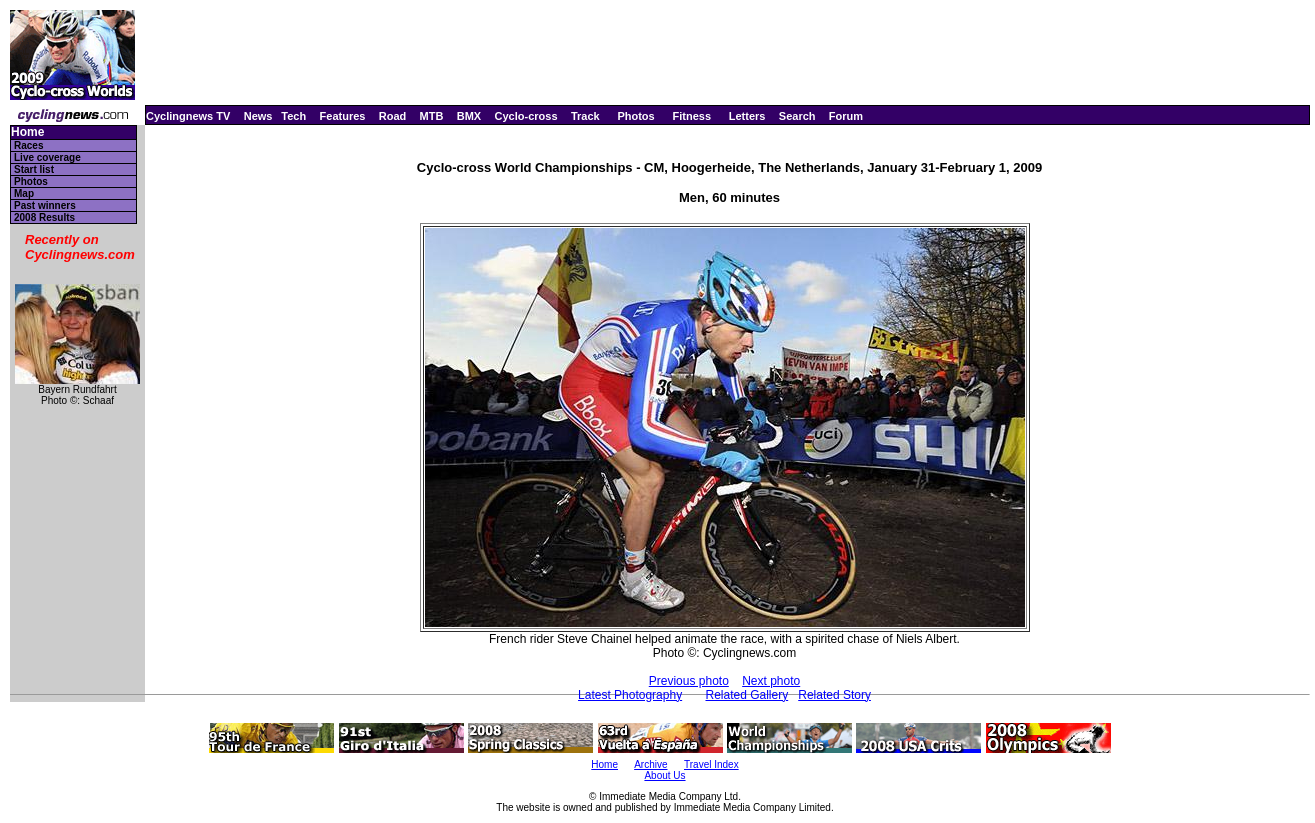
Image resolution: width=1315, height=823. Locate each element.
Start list (34, 169)
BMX (469, 116)
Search (797, 116)
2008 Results (44, 217)
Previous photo (689, 681)
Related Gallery (746, 695)
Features (343, 116)
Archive (650, 764)
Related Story (834, 695)
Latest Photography (630, 695)
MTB (432, 116)
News (258, 116)
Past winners (45, 205)
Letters (747, 116)
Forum (846, 116)
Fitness (691, 116)
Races (28, 145)
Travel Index (711, 764)
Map (24, 193)
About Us (664, 775)
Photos (635, 116)
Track (585, 116)
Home (27, 132)
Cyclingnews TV (188, 116)
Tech (293, 116)
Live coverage (47, 157)
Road (393, 116)
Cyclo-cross (526, 116)
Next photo (771, 681)
